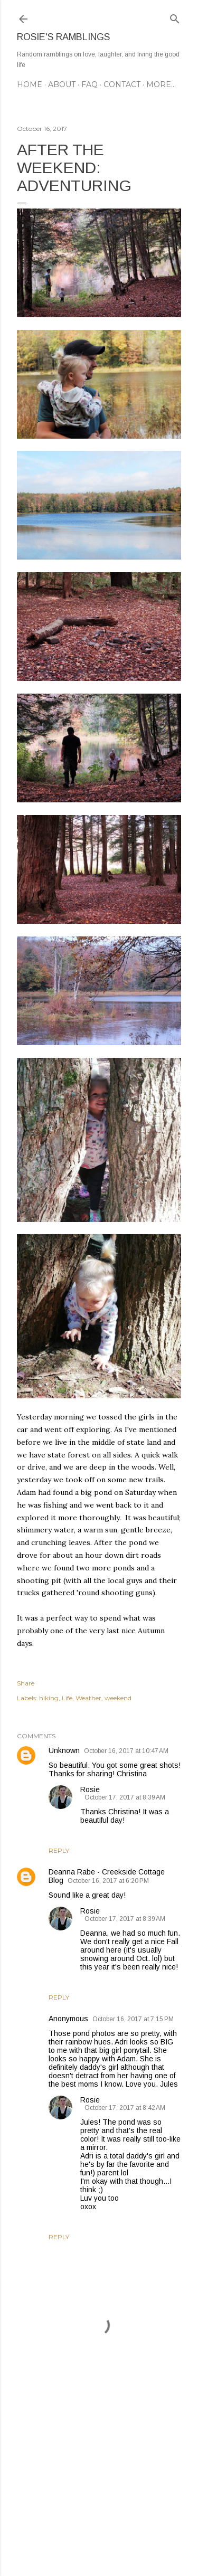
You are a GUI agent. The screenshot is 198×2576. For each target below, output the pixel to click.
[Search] (174, 16)
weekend (118, 1698)
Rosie (90, 1789)
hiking (49, 1698)
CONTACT (121, 84)
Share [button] (25, 1683)
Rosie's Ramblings (63, 37)
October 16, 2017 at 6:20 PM (108, 1880)
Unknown (64, 1750)
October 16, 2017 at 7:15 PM (133, 2019)
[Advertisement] (99, 2484)
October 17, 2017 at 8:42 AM (124, 2107)
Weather (88, 1698)
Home (29, 84)
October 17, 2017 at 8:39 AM (124, 1797)
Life (67, 1698)
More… (161, 84)
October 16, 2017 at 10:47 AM (126, 1751)
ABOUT (62, 84)
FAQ (89, 84)
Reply (59, 1850)
